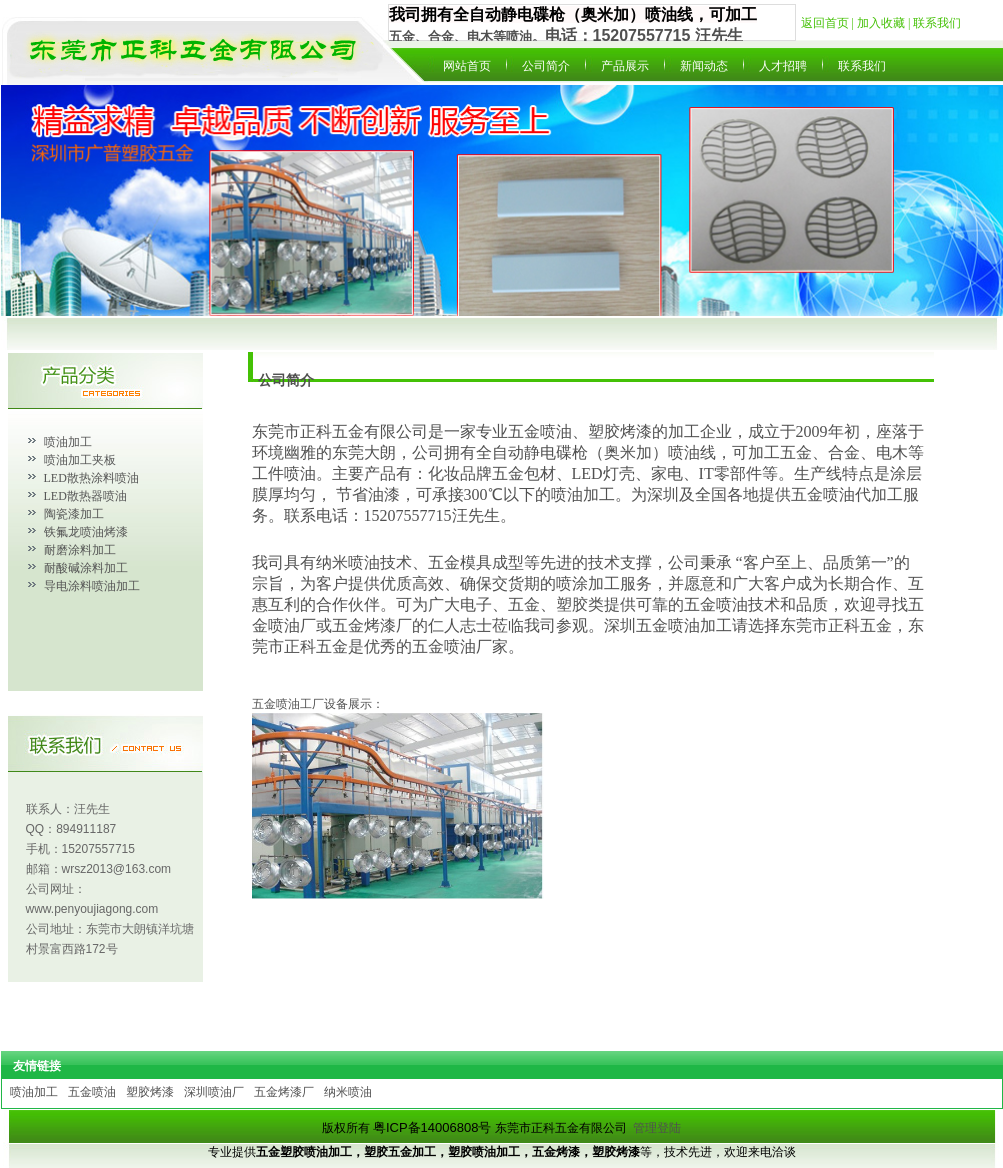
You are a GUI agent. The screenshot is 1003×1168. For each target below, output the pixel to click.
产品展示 (625, 66)
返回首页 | (829, 23)
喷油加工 (68, 442)
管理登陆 (657, 1128)
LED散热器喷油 (85, 496)
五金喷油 (92, 1092)
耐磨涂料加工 (80, 550)
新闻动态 (704, 66)
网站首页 (467, 66)
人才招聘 (783, 66)
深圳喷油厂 (214, 1092)
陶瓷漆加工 (74, 514)
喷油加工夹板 (80, 460)
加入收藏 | (885, 23)
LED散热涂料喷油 (91, 478)
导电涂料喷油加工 (92, 586)
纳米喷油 (348, 1092)
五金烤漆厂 (284, 1092)
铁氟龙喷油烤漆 (86, 532)
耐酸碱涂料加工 (86, 568)
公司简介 (546, 66)
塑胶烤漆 (150, 1092)
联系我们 (937, 23)
